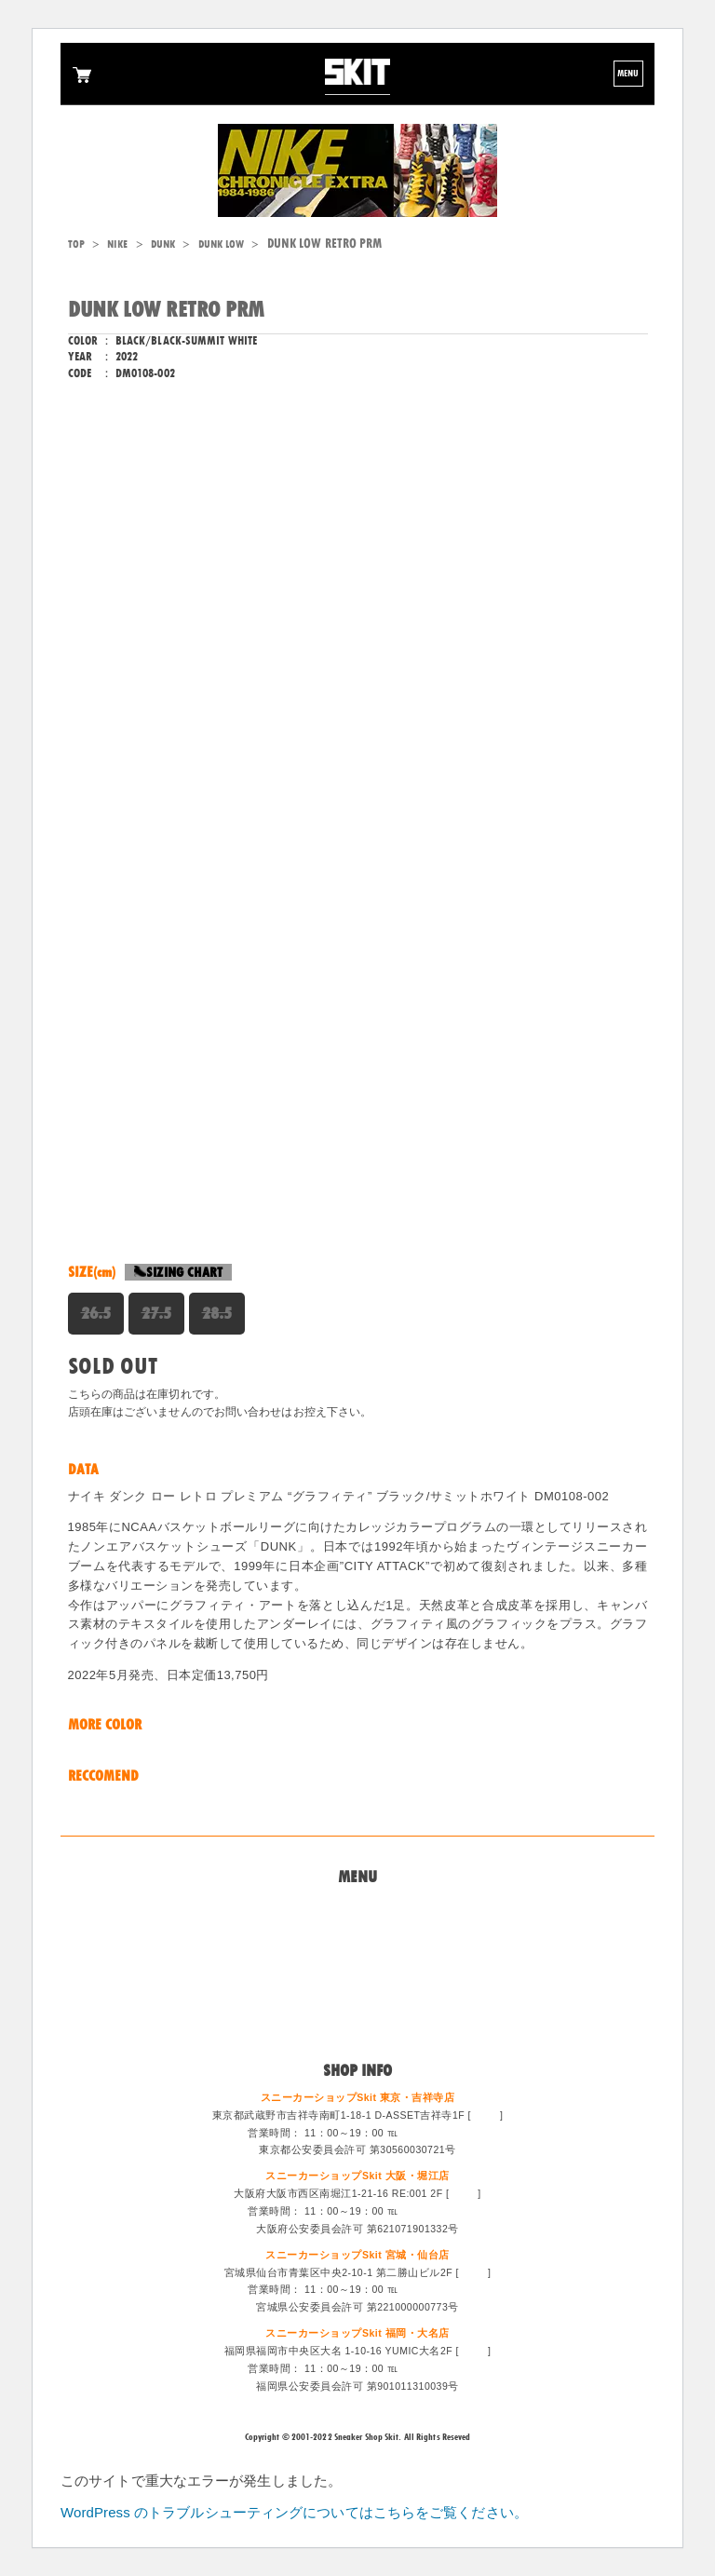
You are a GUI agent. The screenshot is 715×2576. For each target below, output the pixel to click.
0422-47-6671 (434, 2132)
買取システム (358, 1952)
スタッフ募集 (358, 1997)
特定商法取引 (358, 1975)
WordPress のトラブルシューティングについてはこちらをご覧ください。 (294, 2512)
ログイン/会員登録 (357, 2020)
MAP (485, 2115)
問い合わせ (358, 1929)
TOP (76, 244)
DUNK (163, 244)
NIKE (117, 244)
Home (357, 1907)
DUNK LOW (221, 244)
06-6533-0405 (434, 2211)
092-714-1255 (434, 2368)
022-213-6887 (434, 2289)
